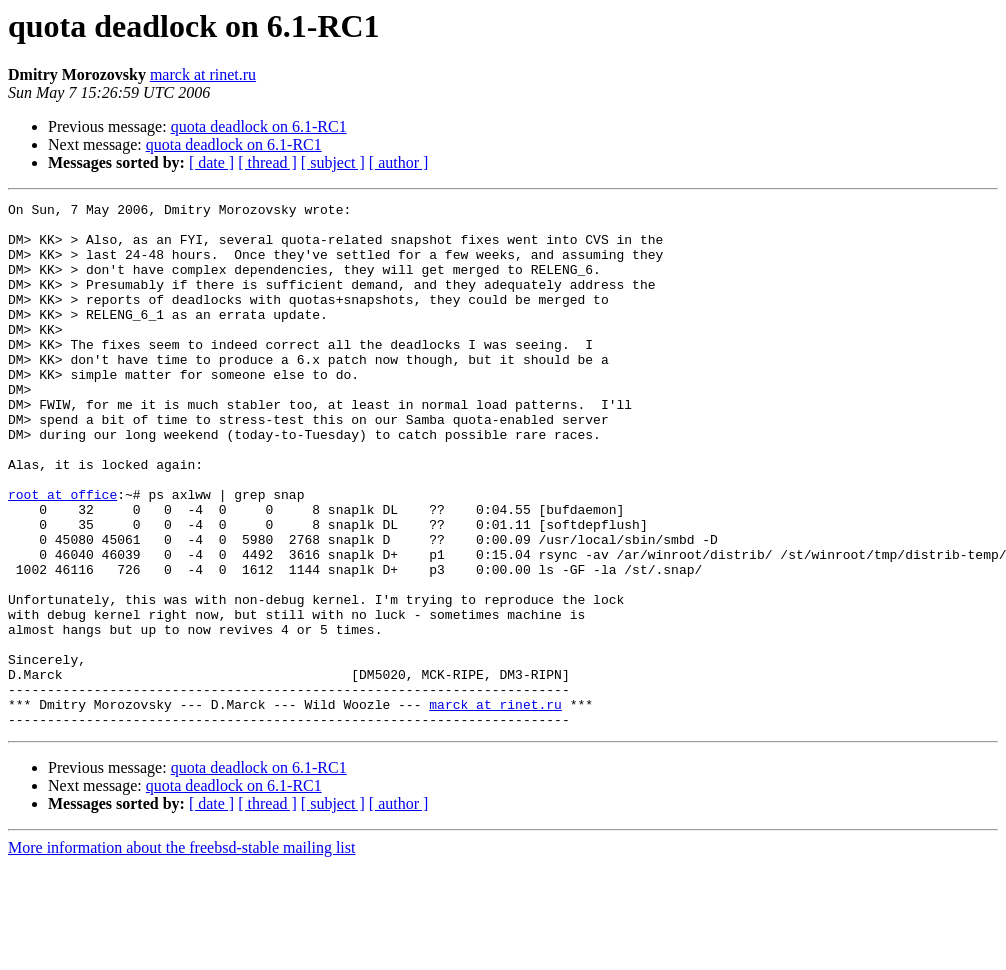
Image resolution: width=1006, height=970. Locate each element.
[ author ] (399, 162)
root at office (62, 554)
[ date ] (211, 162)
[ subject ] (333, 162)
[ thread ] (267, 162)
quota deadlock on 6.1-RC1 (259, 126)
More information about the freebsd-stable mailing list (181, 952)
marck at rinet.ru (203, 74)
